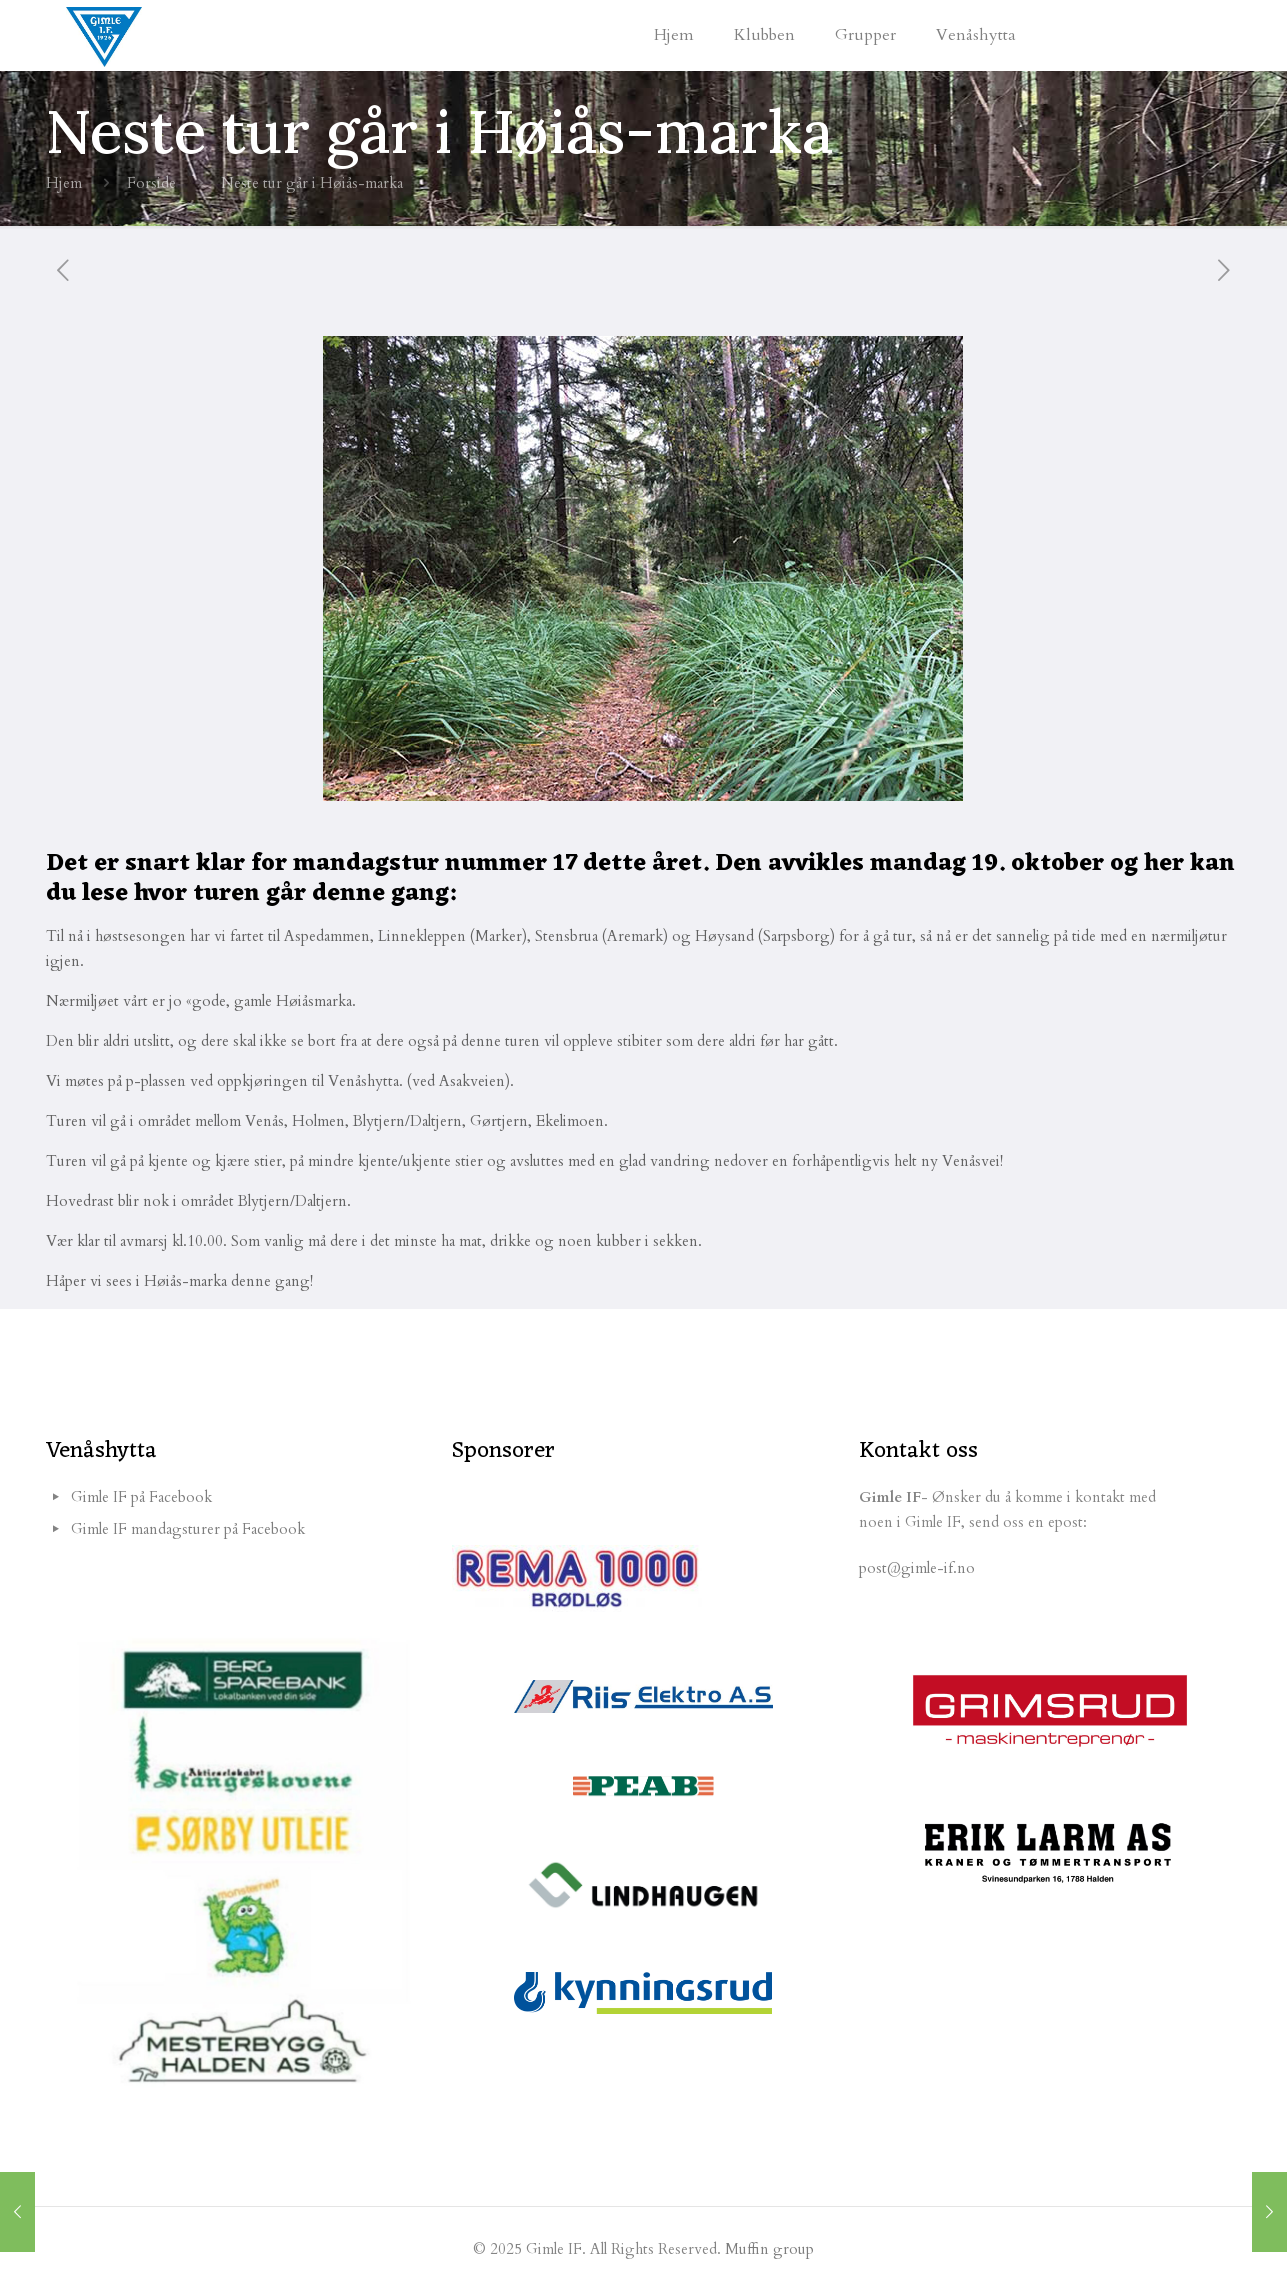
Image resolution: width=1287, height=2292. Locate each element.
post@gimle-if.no (917, 1568)
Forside (151, 183)
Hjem (64, 183)
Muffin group (769, 2249)
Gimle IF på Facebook (141, 1497)
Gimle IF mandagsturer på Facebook (188, 1529)
